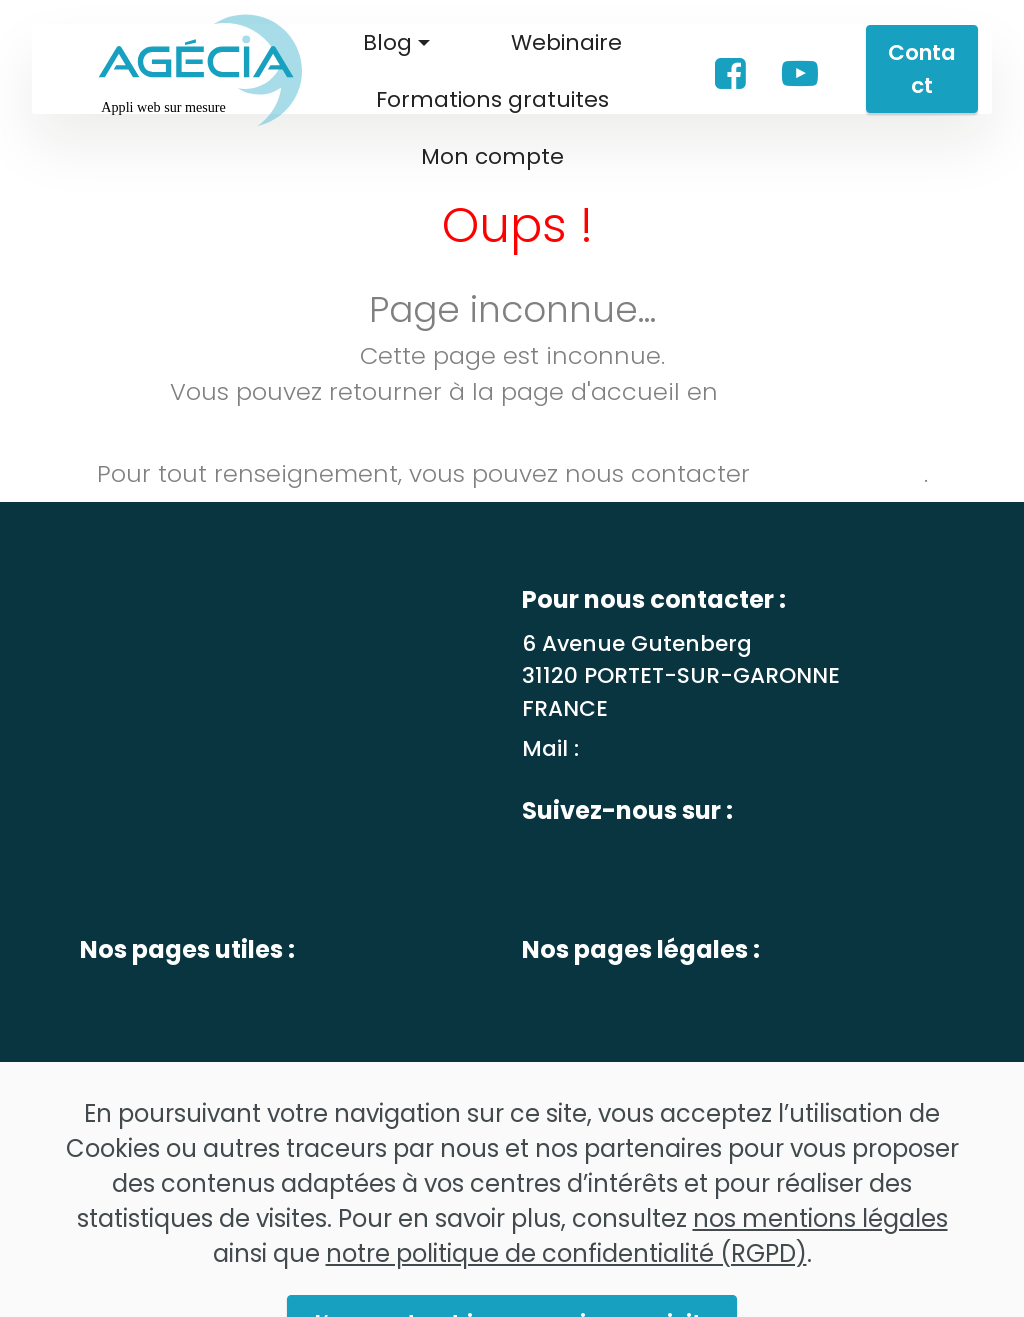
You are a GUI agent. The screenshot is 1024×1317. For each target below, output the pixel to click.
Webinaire (566, 42)
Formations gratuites (492, 99)
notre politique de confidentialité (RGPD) (566, 1278)
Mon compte (492, 156)
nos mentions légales (820, 1243)
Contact (922, 69)
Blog (387, 42)
